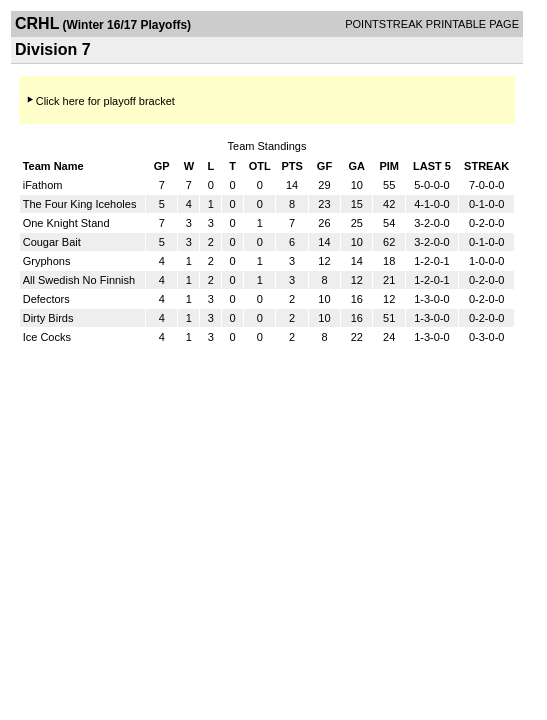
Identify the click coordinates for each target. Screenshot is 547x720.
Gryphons (47, 261)
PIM (389, 166)
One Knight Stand (66, 223)
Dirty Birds (48, 318)
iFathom (43, 185)
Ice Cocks (47, 337)
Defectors (46, 299)
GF (324, 166)
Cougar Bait (52, 242)
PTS (291, 166)
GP (162, 166)
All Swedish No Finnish (79, 280)
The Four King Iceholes (80, 204)
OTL (260, 166)
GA (357, 166)
